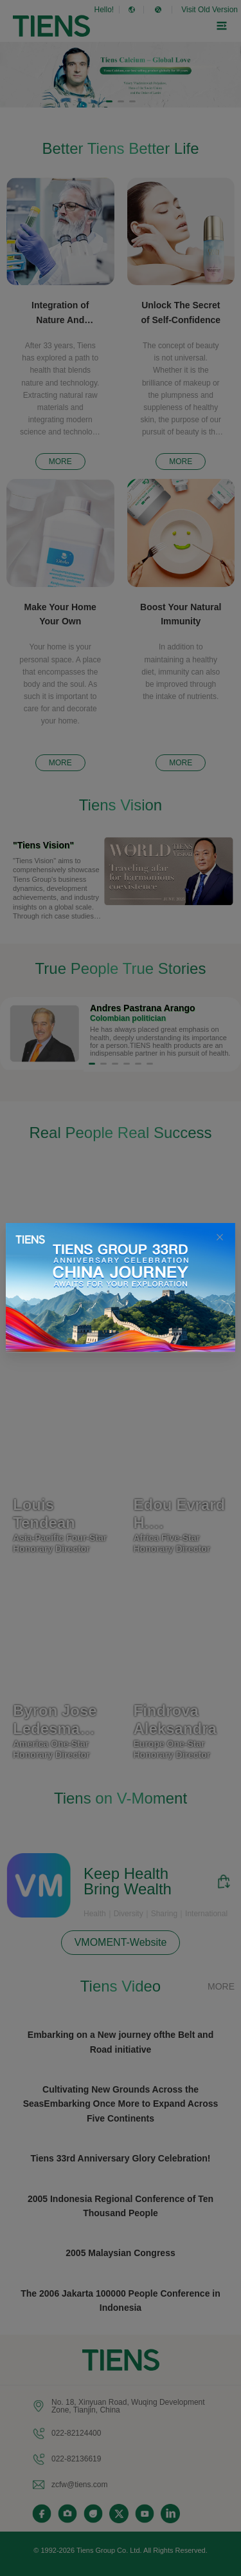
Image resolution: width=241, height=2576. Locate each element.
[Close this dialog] (219, 1238)
